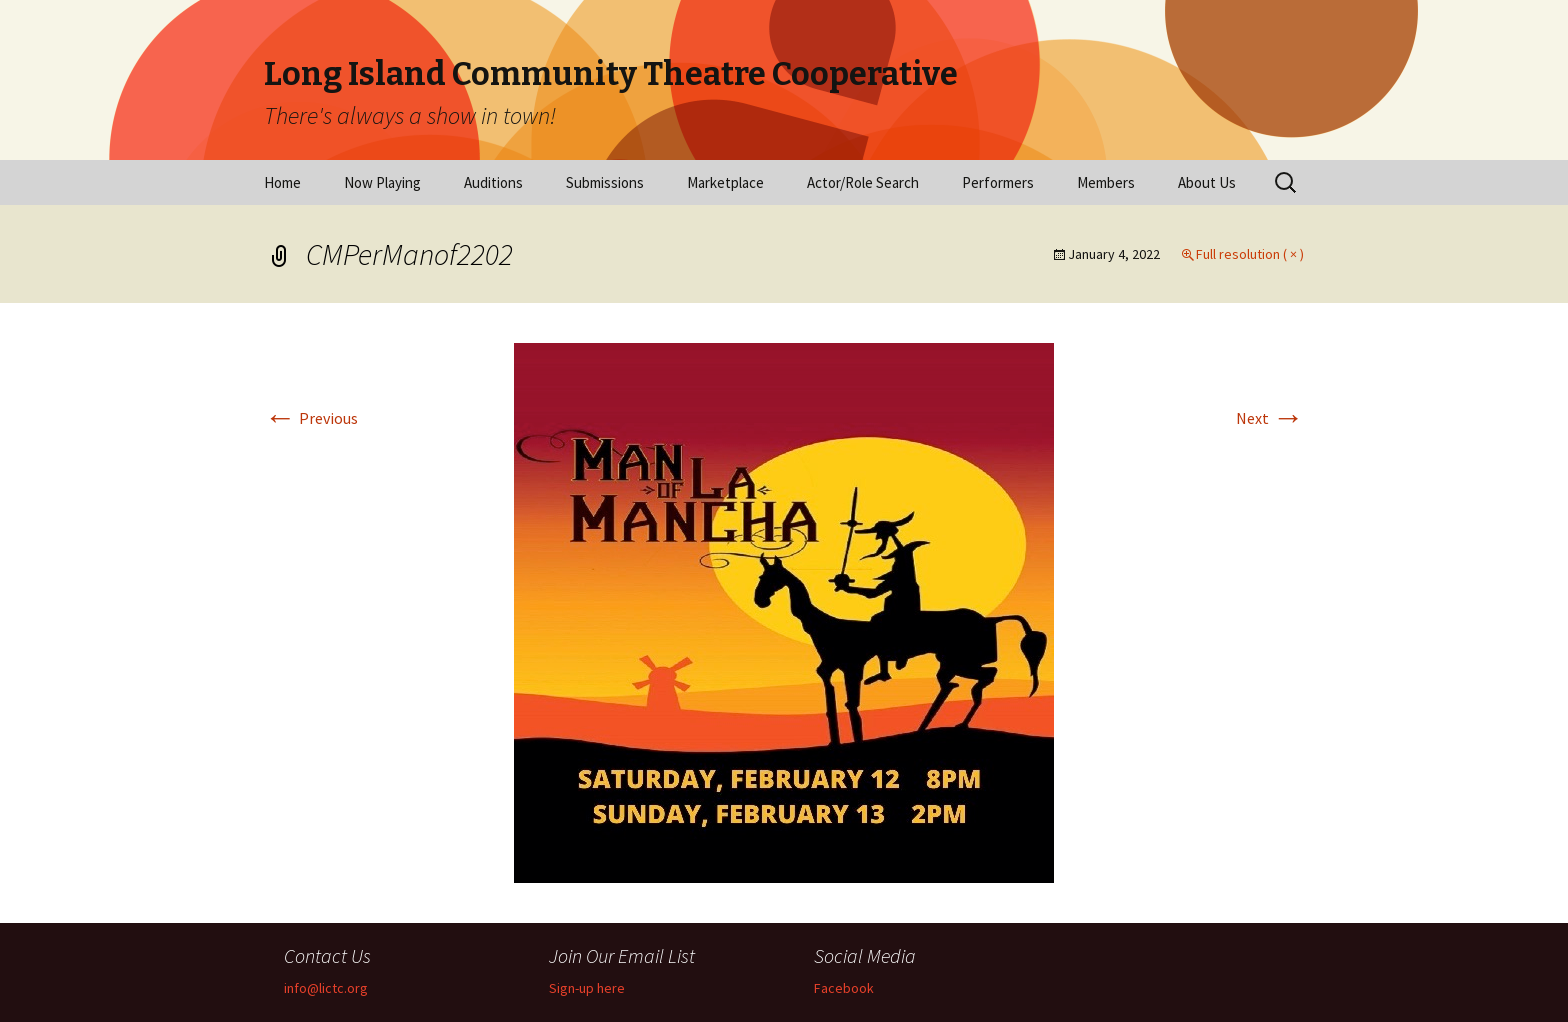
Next (1270, 418)
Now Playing (382, 182)
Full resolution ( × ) (1250, 254)
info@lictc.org (326, 988)
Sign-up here (587, 988)
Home (282, 182)
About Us (1207, 182)
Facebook (844, 988)
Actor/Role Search (863, 182)
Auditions (493, 182)
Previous (311, 418)
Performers (998, 182)
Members (1106, 182)
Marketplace (725, 182)
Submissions (605, 182)
